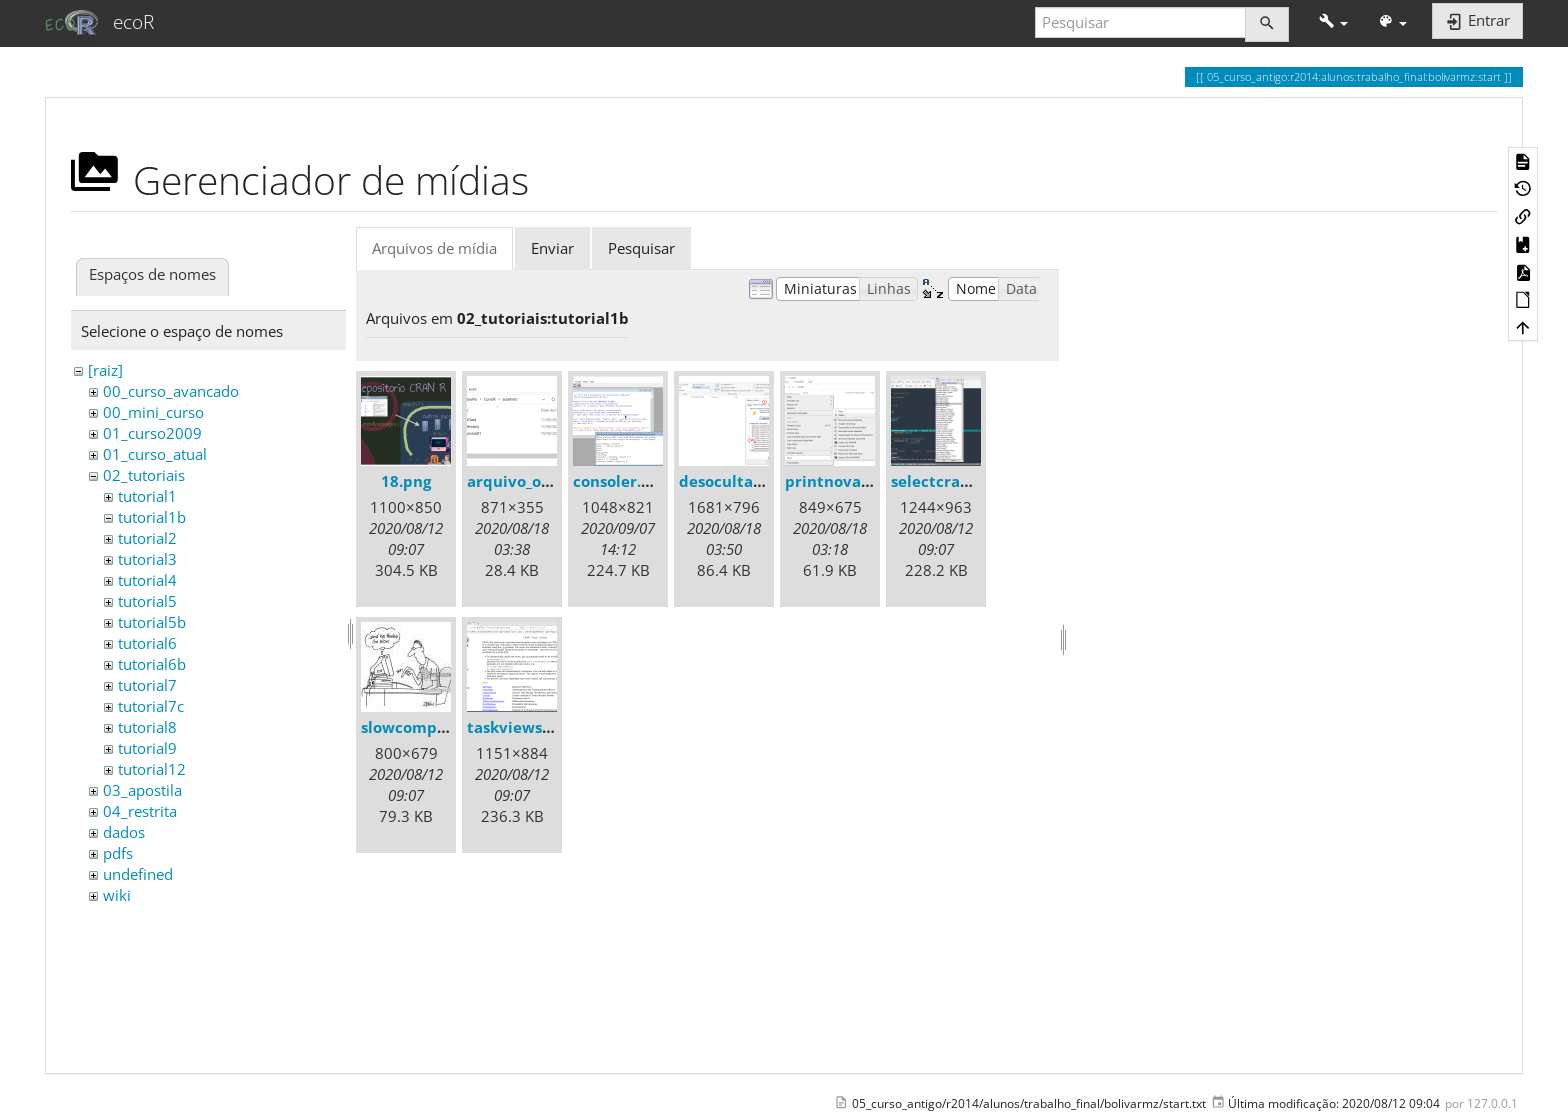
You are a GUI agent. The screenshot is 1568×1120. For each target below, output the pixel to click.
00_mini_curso (153, 412)
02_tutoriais (144, 475)
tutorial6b (152, 664)
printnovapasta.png (860, 481)
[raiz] (105, 370)
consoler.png (621, 481)
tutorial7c (151, 706)
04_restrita (140, 811)
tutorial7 (147, 685)
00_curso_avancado (171, 391)
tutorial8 (147, 727)
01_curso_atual (155, 454)
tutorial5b (152, 622)
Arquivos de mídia (434, 248)
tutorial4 (147, 580)
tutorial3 (147, 559)
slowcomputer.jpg (429, 727)
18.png (406, 481)
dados (124, 832)
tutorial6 (147, 643)
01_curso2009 (152, 433)
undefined (138, 874)
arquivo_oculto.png (539, 481)
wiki (117, 895)
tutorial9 (147, 748)
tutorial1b (152, 517)
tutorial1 (147, 496)
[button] (1333, 22)
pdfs (118, 853)
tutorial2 (147, 538)
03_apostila (142, 790)
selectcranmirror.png (971, 481)
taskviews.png (520, 727)
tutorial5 (147, 601)
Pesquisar (641, 248)
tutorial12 (152, 769)
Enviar (552, 248)
